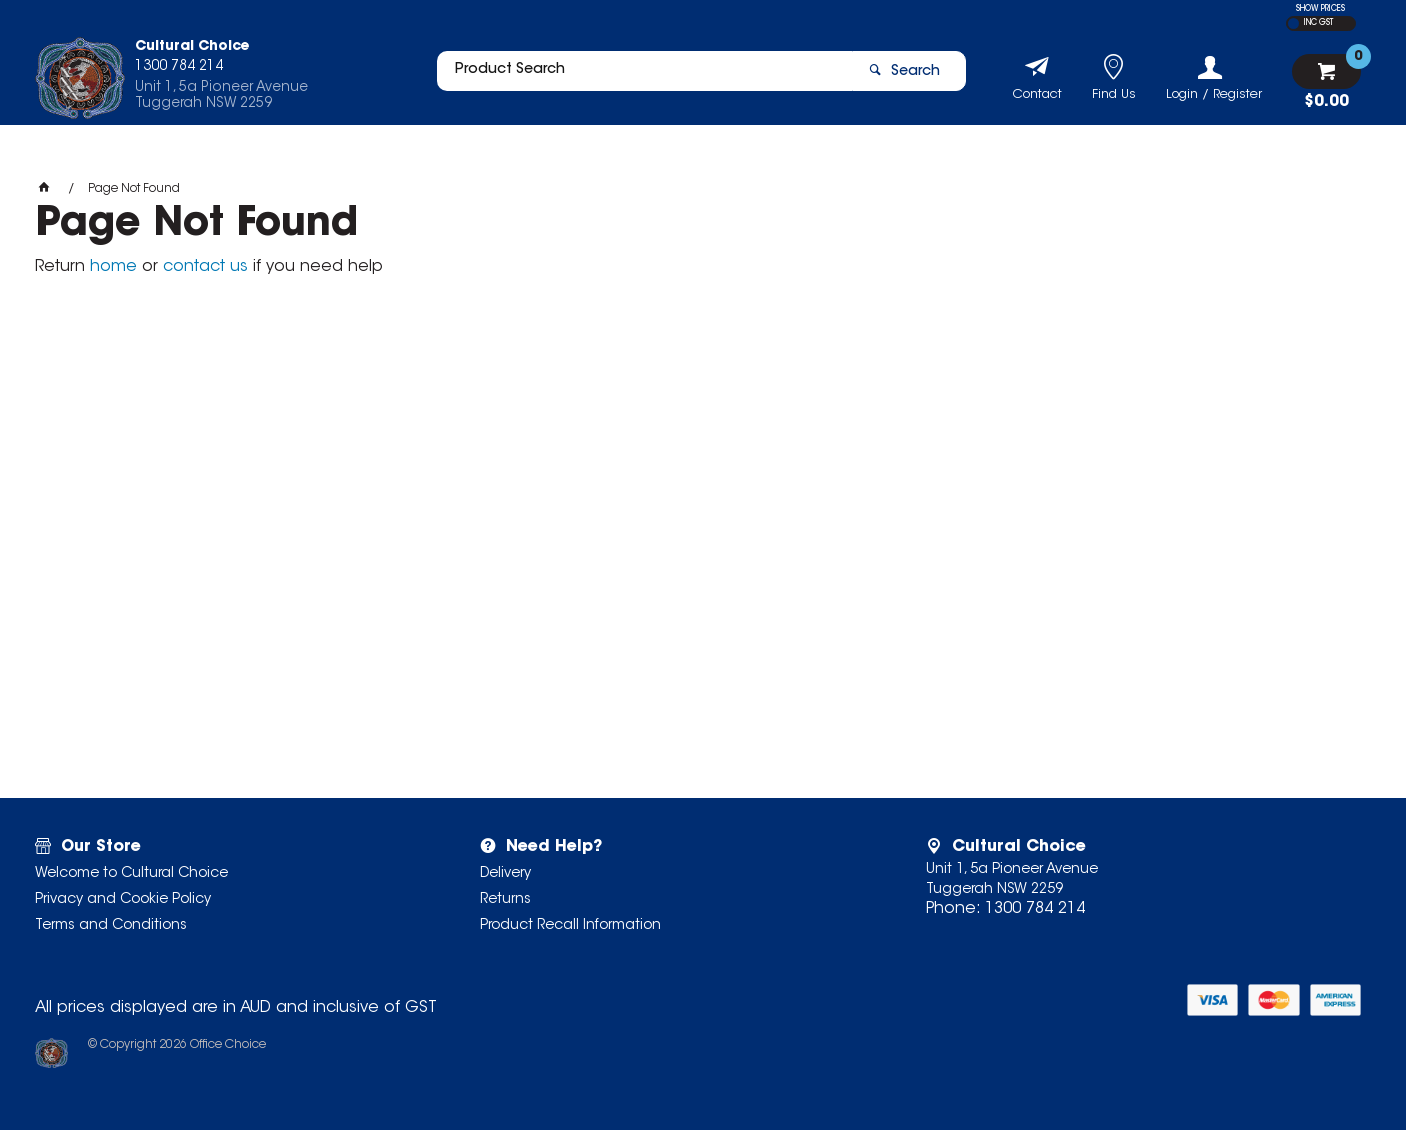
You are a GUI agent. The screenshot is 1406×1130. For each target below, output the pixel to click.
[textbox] (636, 77)
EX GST (1293, 23)
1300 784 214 (1035, 909)
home (113, 267)
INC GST (1318, 23)
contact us (205, 267)
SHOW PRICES (1320, 9)
